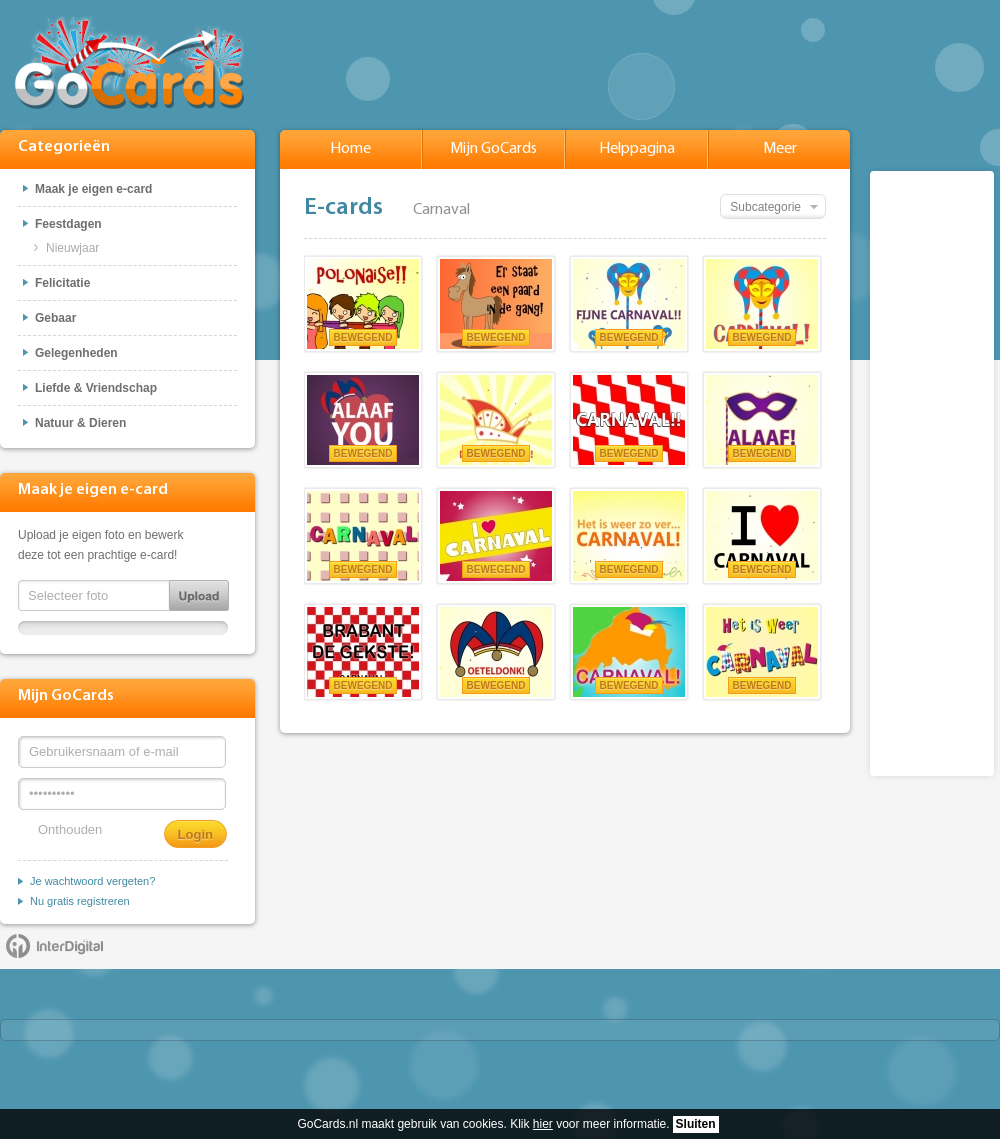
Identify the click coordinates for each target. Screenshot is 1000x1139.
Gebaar (55, 318)
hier (543, 1124)
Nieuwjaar (72, 248)
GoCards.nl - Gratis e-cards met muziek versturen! (129, 62)
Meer (780, 149)
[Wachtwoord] (122, 794)
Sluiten (696, 1124)
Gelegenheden (76, 353)
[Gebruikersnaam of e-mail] (122, 752)
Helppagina (637, 149)
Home (350, 149)
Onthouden (70, 829)
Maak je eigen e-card (93, 189)
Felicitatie (62, 283)
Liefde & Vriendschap (96, 388)
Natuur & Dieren (80, 423)
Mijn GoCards (493, 149)
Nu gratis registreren (80, 901)
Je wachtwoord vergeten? (92, 881)
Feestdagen (68, 224)
